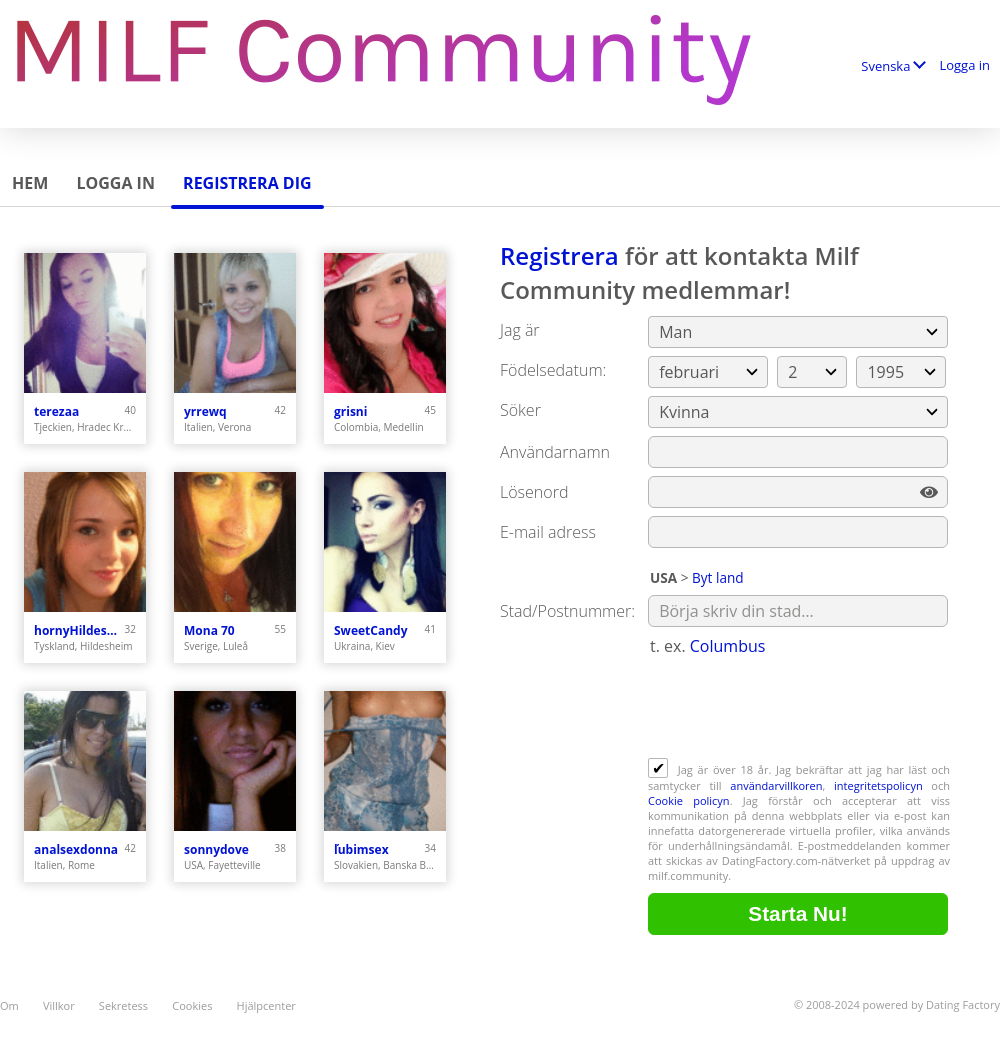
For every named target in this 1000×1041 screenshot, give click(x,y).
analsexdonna (76, 849)
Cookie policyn (689, 800)
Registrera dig (247, 183)
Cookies (192, 1005)
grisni (350, 411)
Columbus (728, 646)
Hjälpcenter (266, 1005)
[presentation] (800, 709)
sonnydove (216, 849)
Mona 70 (209, 630)
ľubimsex (361, 849)
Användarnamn (555, 452)
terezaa (56, 411)
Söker (520, 410)
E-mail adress (548, 532)
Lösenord (534, 492)
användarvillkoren (776, 785)
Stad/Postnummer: (567, 611)
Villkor (59, 1005)
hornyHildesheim (79, 630)
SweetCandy (370, 630)
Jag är (520, 330)
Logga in (964, 65)
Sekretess (123, 1005)
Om (9, 1005)
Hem (30, 183)
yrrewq (205, 411)
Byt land (718, 577)
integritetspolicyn (878, 785)
